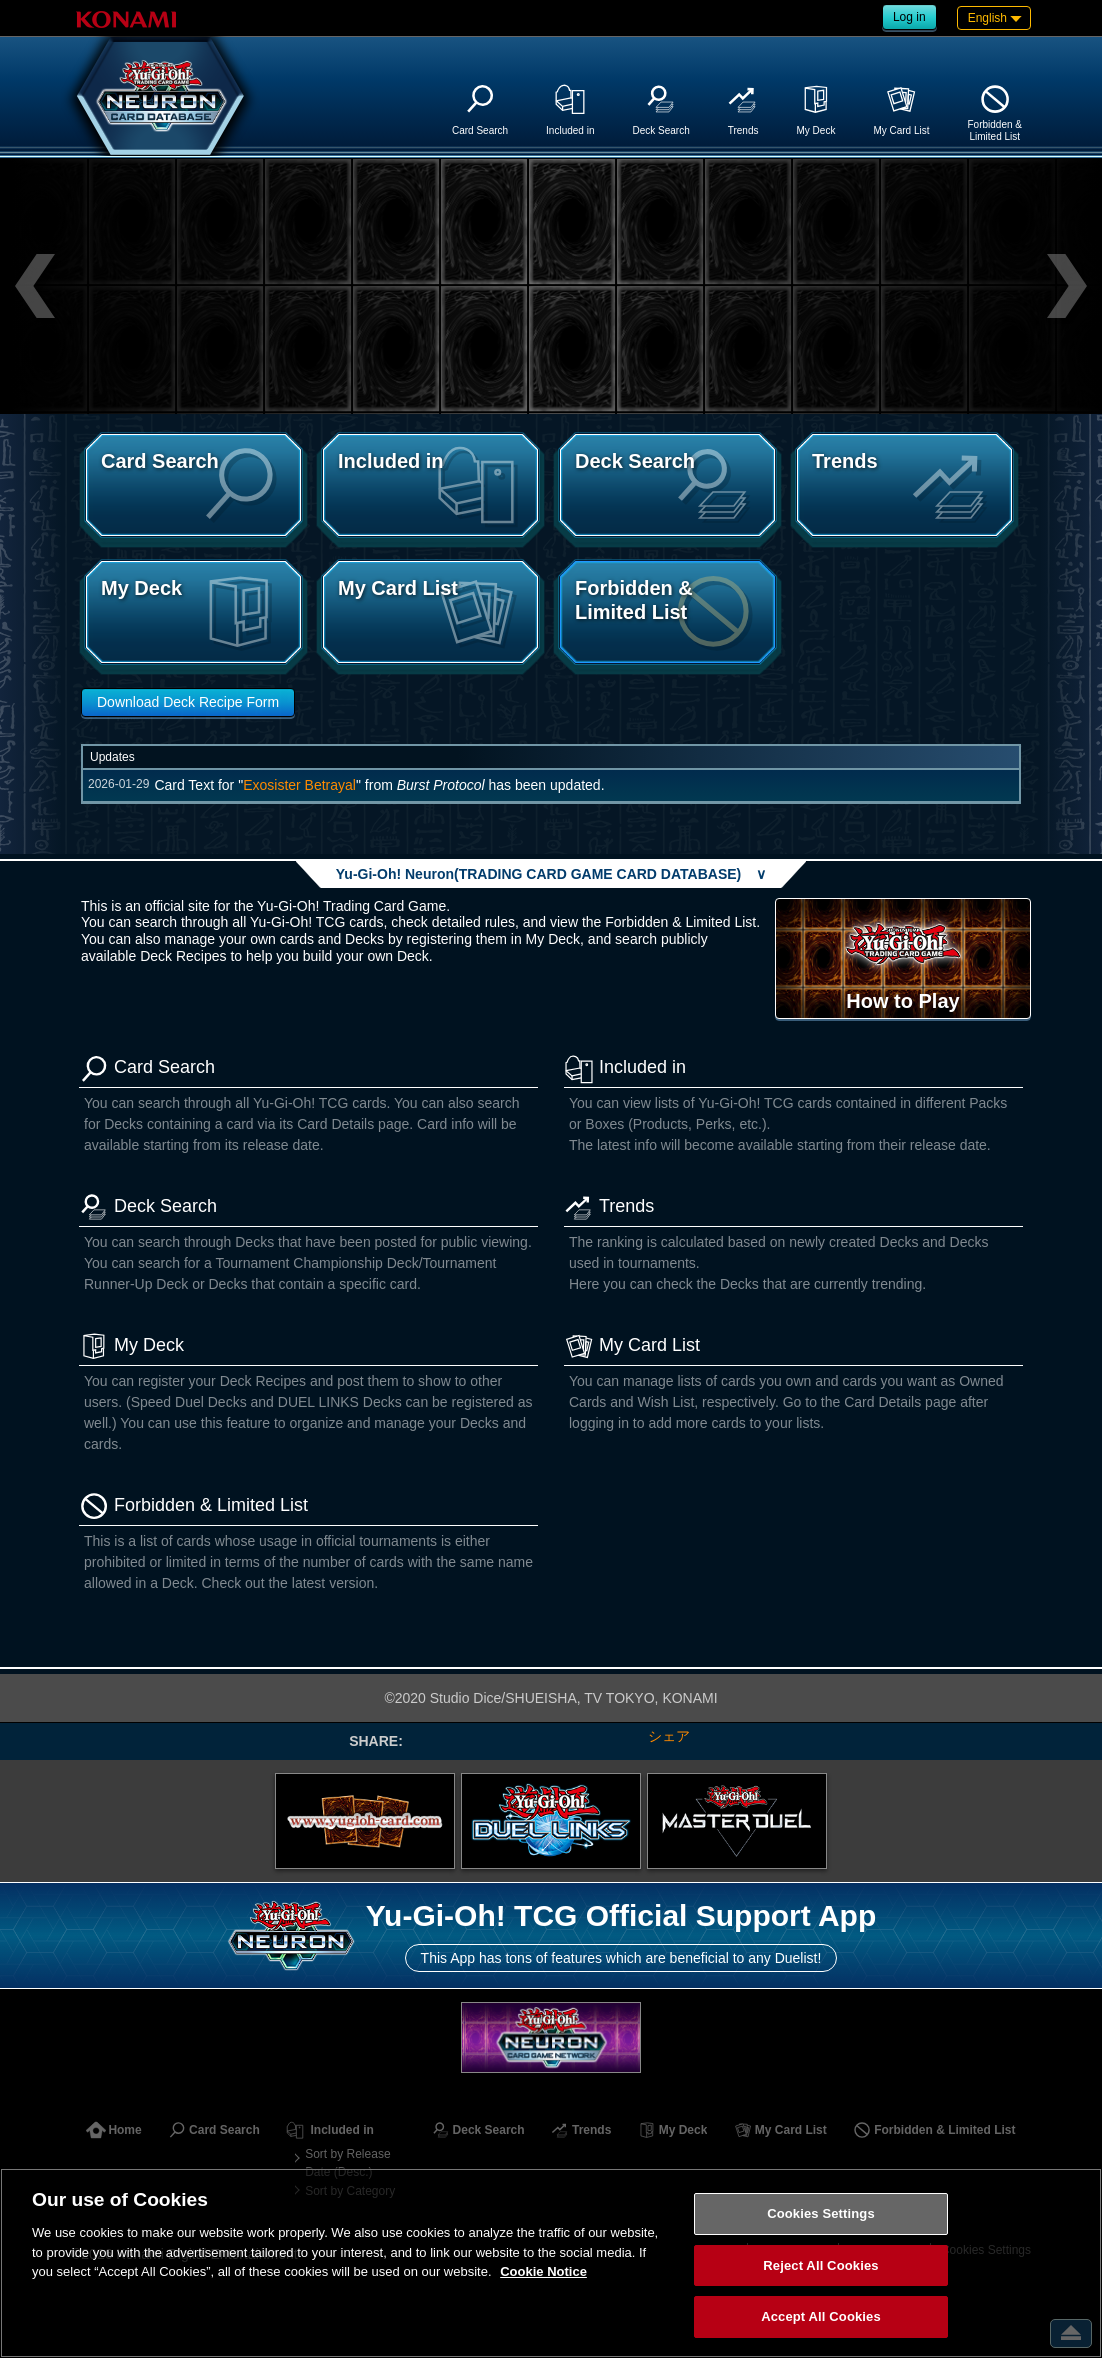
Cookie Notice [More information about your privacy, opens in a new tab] (543, 2271)
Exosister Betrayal (299, 785)
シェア (669, 1736)
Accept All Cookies (821, 2316)
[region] (551, 2263)
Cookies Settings (821, 2213)
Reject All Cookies (820, 2265)
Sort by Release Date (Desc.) (347, 2163)
